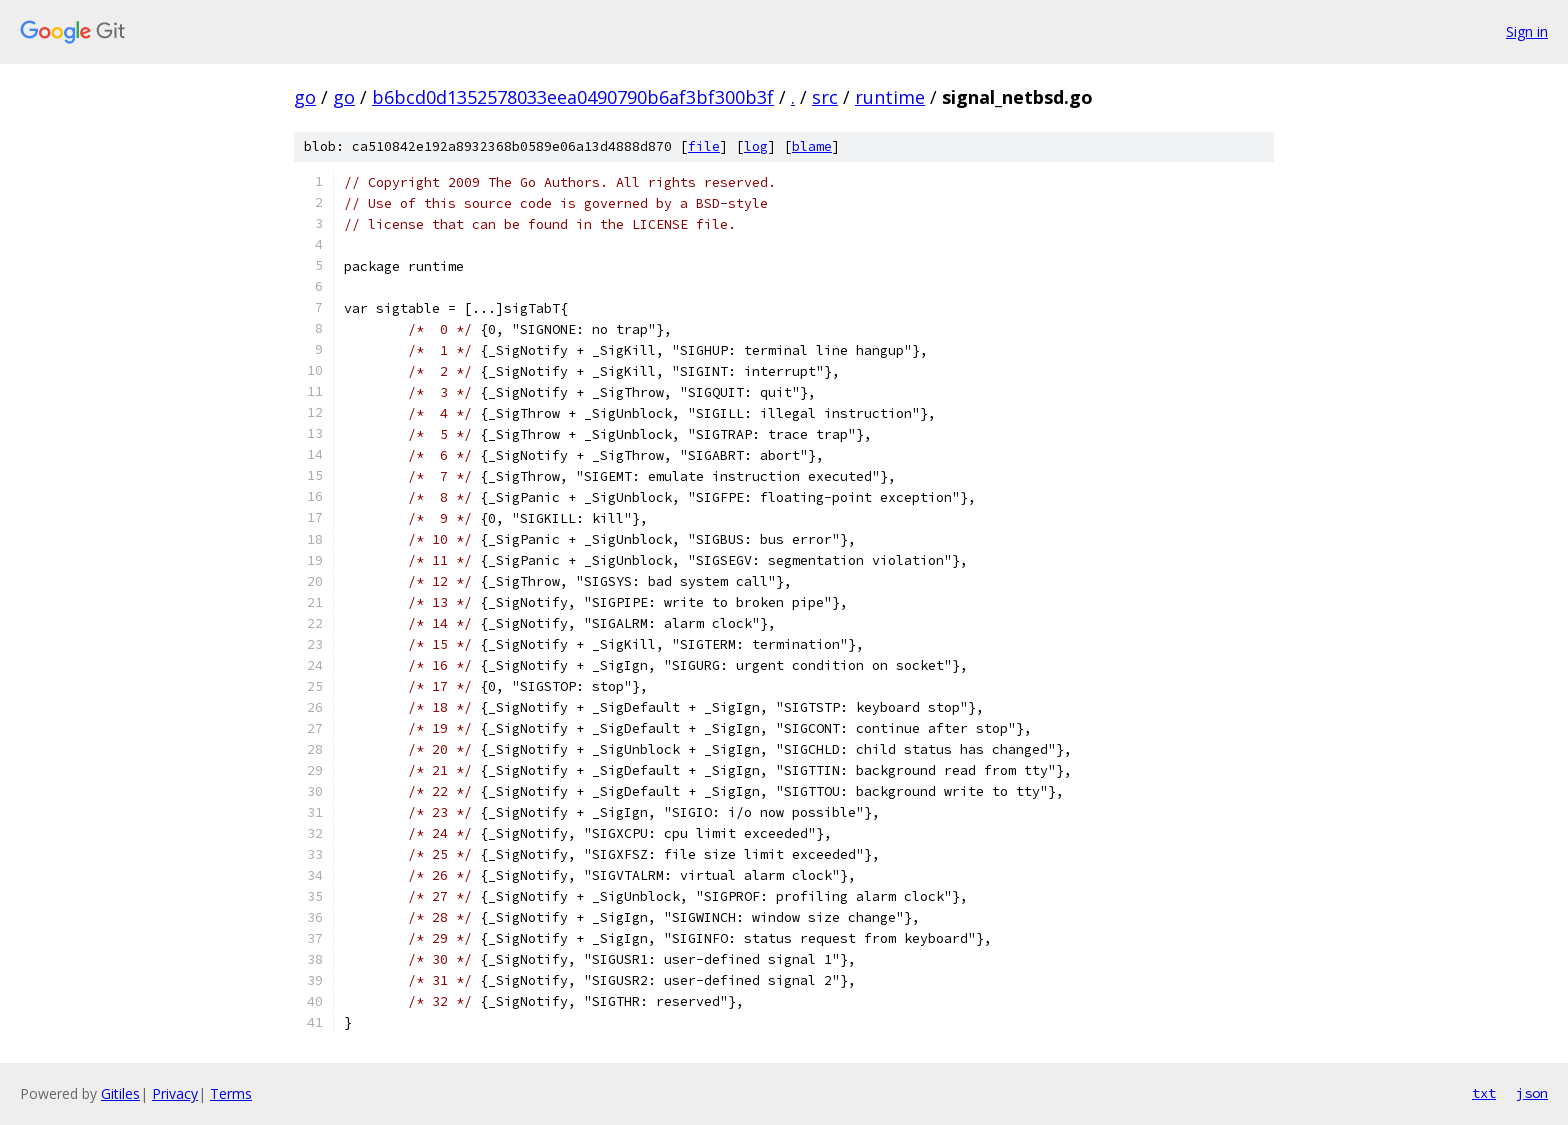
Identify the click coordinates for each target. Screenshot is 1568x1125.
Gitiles (120, 1093)
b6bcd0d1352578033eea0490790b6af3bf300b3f (573, 97)
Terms (231, 1093)
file (704, 146)
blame (812, 146)
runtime (890, 97)
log (756, 146)
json (1532, 1093)
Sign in (1527, 31)
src (825, 97)
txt (1484, 1093)
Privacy (175, 1093)
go (305, 97)
